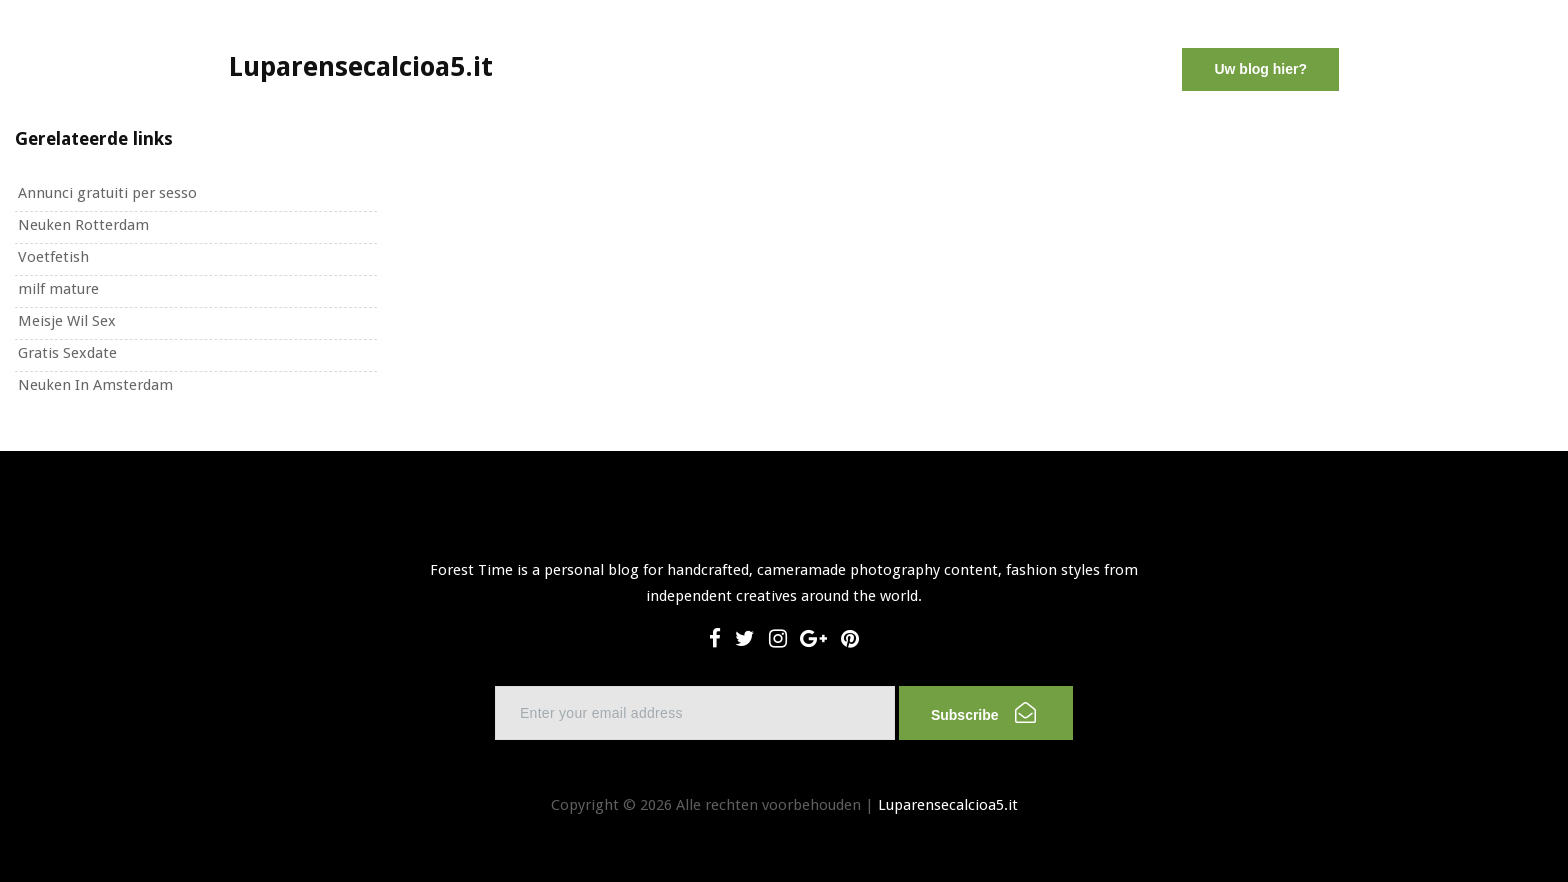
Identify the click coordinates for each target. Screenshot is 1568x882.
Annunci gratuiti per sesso (107, 193)
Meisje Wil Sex (67, 321)
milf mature (58, 289)
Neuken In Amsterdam (95, 385)
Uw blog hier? (1260, 69)
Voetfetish (53, 257)
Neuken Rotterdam (83, 225)
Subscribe (983, 712)
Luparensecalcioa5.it (948, 805)
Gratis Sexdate (67, 353)
